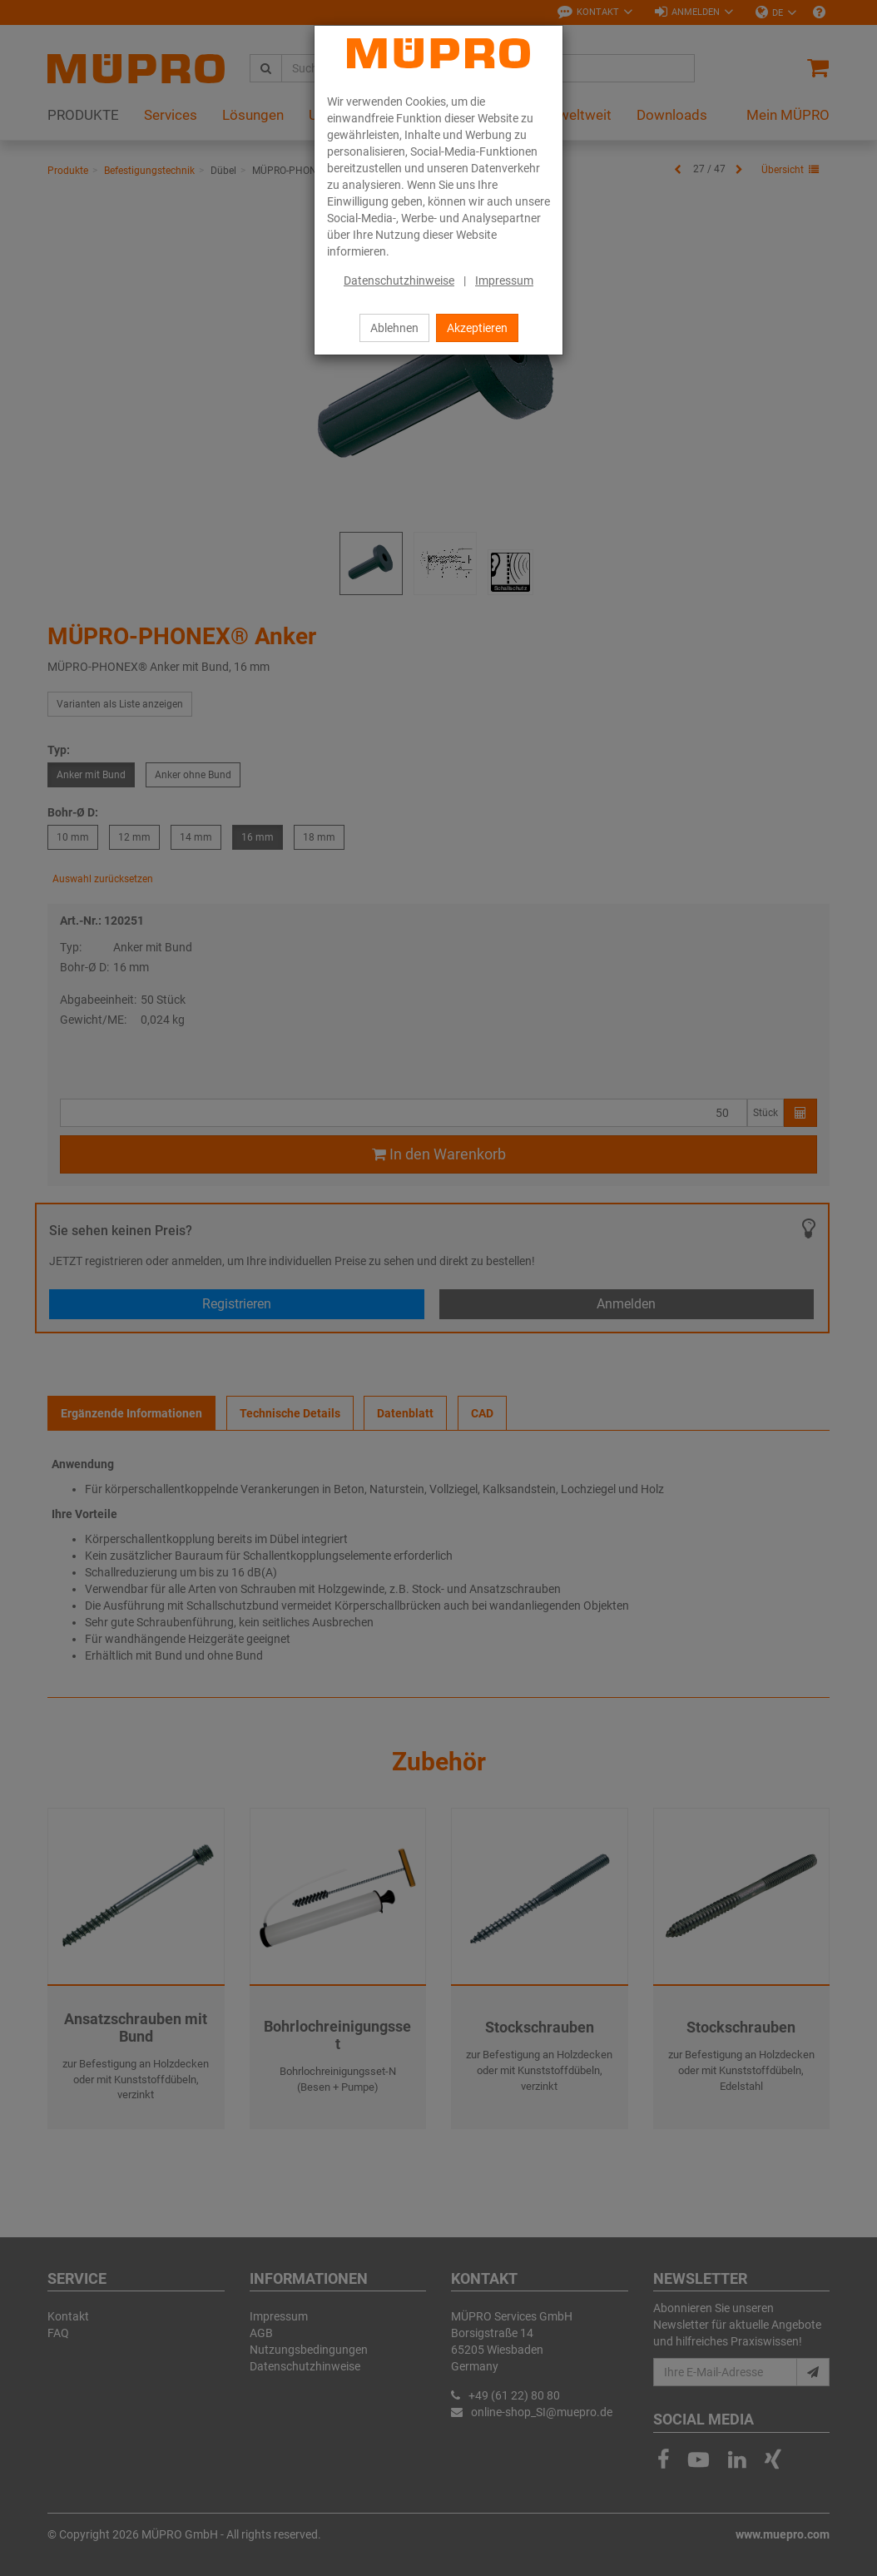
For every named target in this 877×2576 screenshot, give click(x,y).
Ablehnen (394, 328)
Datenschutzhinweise (399, 280)
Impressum (504, 280)
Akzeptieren (477, 328)
